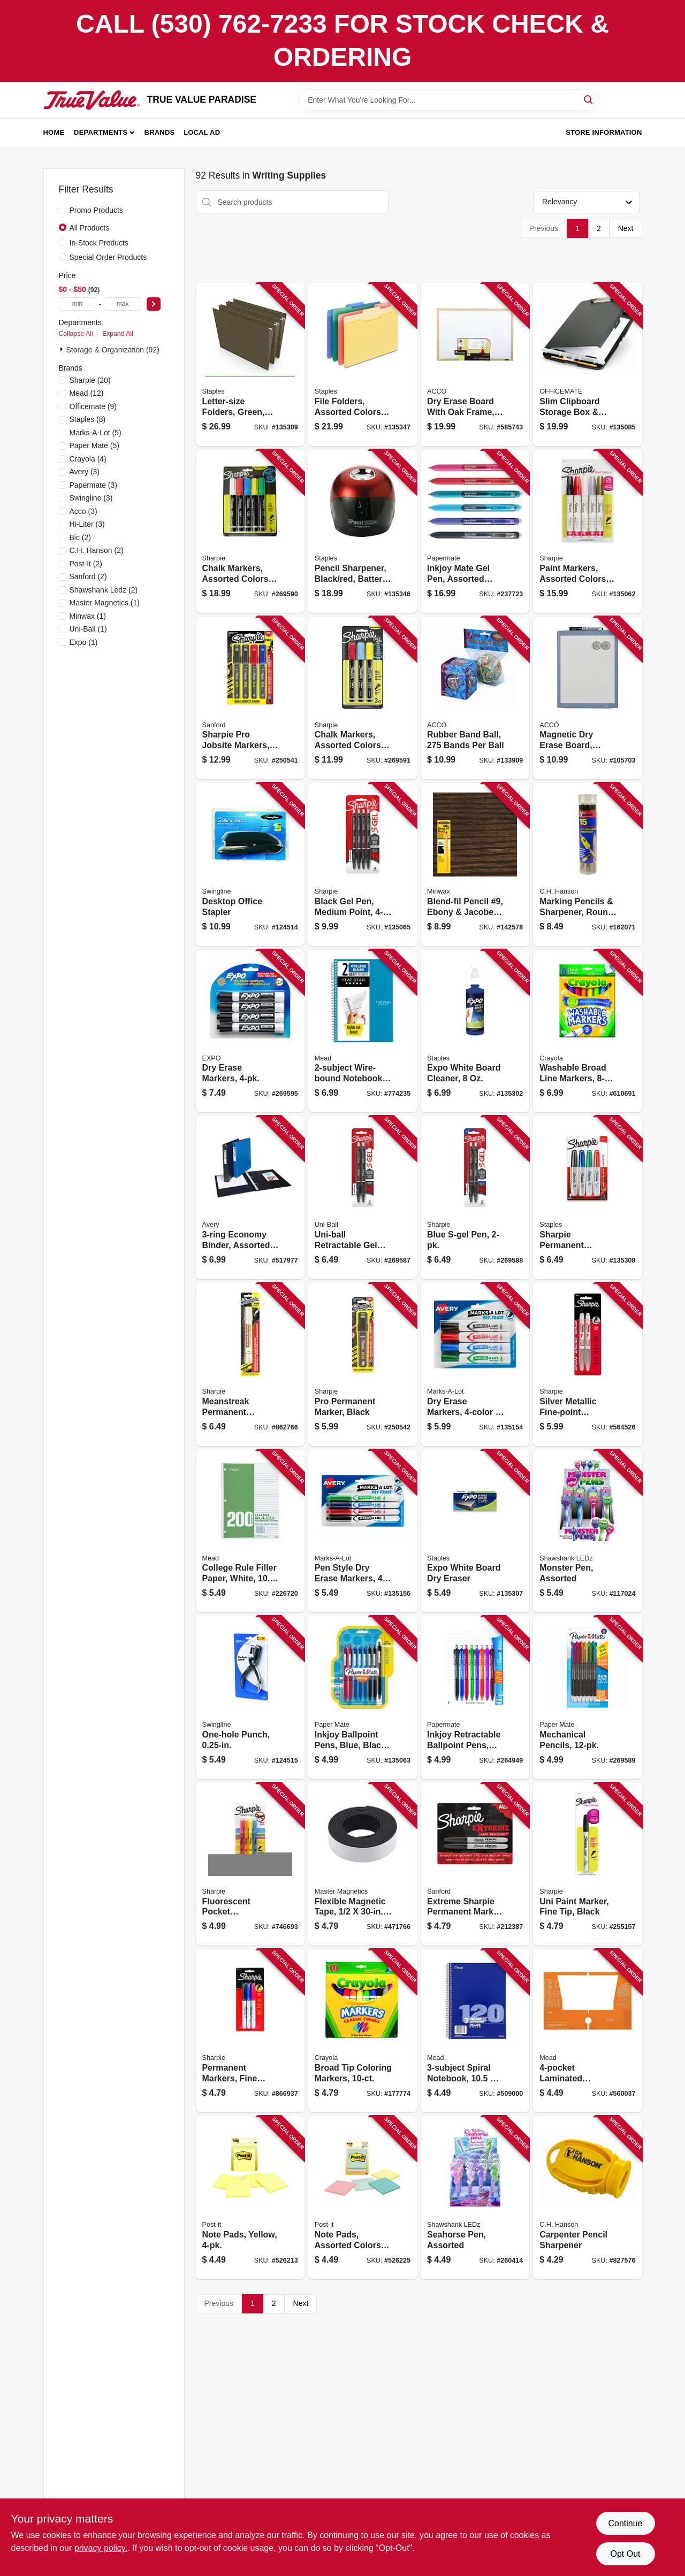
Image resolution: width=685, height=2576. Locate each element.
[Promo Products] (62, 209)
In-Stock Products (99, 242)
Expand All (117, 333)
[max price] (122, 304)
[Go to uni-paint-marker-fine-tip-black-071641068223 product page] (587, 1864)
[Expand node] (62, 349)
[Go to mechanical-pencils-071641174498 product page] (587, 1697)
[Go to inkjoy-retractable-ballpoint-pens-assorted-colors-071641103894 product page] (475, 1697)
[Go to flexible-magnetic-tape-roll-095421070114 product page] (362, 1864)
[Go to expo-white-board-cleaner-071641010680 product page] (475, 1031)
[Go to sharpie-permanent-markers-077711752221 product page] (587, 1197)
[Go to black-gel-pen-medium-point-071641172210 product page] (362, 864)
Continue (625, 2523)
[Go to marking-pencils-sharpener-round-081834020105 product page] (587, 864)
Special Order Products (108, 257)
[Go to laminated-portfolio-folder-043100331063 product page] (587, 2030)
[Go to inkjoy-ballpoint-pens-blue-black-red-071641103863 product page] (362, 1697)
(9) (93, 406)
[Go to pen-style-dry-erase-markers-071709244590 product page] (362, 1531)
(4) (88, 459)
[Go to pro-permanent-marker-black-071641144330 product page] (362, 1364)
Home (54, 132)
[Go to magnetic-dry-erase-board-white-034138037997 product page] (587, 698)
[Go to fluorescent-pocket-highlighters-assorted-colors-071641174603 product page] (250, 1864)
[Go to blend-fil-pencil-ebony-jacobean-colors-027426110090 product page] (475, 864)
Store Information (604, 132)
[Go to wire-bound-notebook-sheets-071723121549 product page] (362, 1031)
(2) (80, 537)
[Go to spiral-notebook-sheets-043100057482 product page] (475, 2030)
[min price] (77, 304)
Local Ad (202, 132)
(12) (87, 393)
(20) (90, 380)
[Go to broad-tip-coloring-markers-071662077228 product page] (362, 2030)
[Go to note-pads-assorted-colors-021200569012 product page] (362, 2197)
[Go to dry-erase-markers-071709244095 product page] (475, 1364)
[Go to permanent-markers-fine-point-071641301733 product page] (250, 2030)
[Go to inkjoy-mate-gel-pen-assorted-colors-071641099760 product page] (475, 531)
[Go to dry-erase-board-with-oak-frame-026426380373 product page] (475, 364)
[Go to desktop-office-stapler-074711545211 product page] (250, 864)
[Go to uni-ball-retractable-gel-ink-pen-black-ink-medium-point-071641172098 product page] (362, 1197)
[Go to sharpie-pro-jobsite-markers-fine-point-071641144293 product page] (250, 698)
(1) (105, 602)
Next (626, 228)
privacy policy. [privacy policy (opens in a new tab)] (100, 2547)
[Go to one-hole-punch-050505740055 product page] (250, 1697)
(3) (85, 471)
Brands (159, 132)
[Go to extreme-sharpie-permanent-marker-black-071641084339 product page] (475, 1864)
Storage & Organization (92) (112, 349)
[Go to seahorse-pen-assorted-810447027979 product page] (475, 2197)
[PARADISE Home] (91, 100)
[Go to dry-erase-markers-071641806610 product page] (250, 1031)
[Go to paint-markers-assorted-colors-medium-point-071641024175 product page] (587, 531)
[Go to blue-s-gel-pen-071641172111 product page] (475, 1197)
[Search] (589, 99)
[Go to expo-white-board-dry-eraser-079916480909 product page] (475, 1531)
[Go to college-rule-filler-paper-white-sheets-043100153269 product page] (250, 1531)
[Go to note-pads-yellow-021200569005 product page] (250, 2197)
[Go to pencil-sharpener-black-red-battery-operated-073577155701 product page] (362, 531)
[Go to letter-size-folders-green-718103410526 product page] (250, 364)
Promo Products (96, 210)
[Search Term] (449, 100)
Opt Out (625, 2553)
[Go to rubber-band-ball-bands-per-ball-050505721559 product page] (475, 698)
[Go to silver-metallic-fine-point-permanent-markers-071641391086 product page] (587, 1364)
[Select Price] (154, 304)
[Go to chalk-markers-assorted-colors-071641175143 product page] (362, 698)
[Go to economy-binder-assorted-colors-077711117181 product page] (250, 1197)
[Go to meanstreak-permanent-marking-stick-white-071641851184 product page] (250, 1364)
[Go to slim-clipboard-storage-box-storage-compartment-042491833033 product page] (587, 364)
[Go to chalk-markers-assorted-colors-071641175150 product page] (250, 531)
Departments (100, 132)
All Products (90, 227)
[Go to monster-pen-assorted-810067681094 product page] (587, 1531)
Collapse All (76, 333)
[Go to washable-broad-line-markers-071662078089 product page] (587, 1031)
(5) (95, 432)
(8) (88, 419)
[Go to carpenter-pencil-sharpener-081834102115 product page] (587, 2197)
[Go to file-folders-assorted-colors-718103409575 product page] (362, 364)
